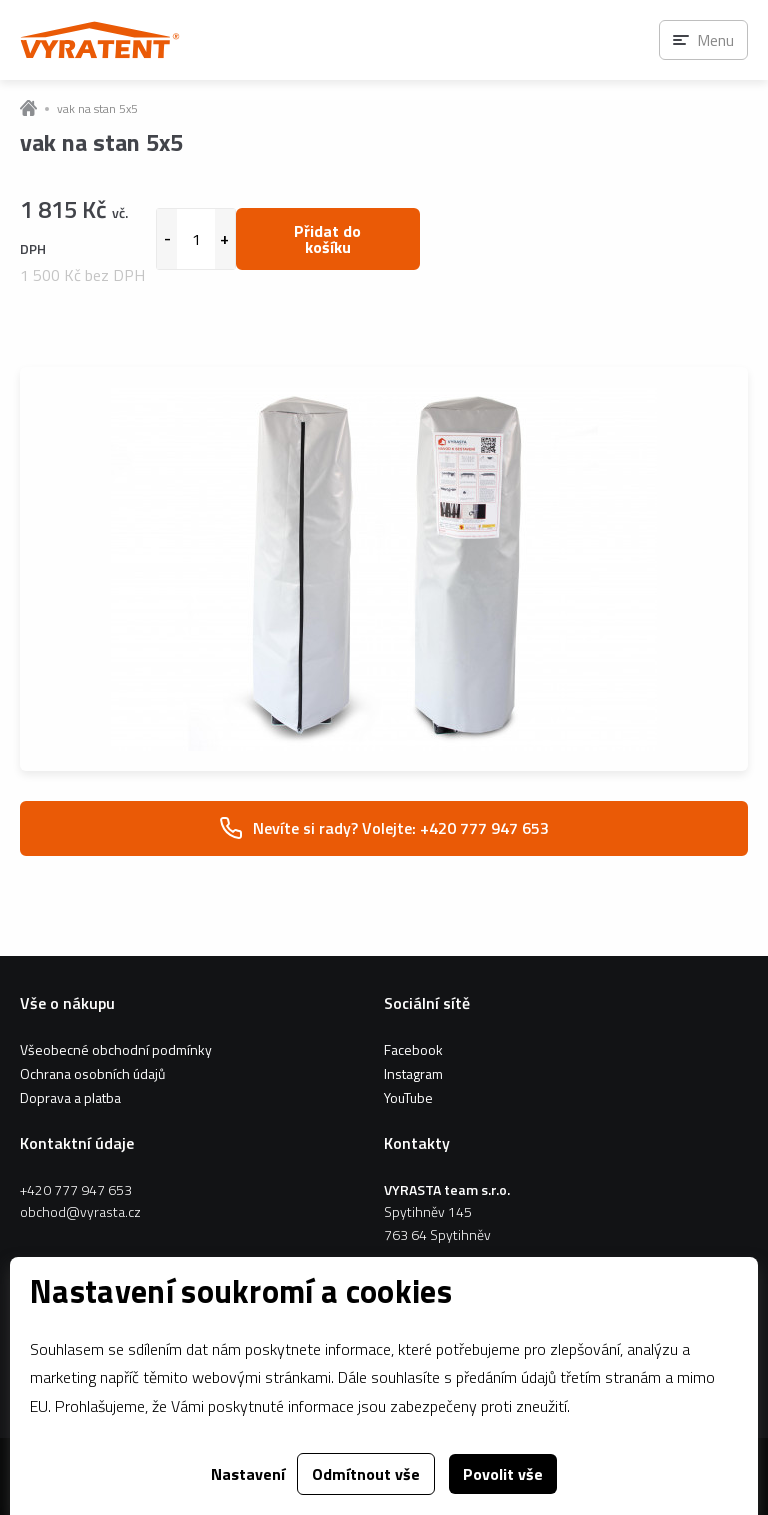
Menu (715, 40)
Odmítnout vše (366, 1474)
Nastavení (248, 1474)
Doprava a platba (70, 1097)
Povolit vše (503, 1474)
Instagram (413, 1073)
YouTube (408, 1097)
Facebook (413, 1049)
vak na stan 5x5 (97, 109)
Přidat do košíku (327, 239)
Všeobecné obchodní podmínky (116, 1049)
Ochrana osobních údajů (92, 1073)
